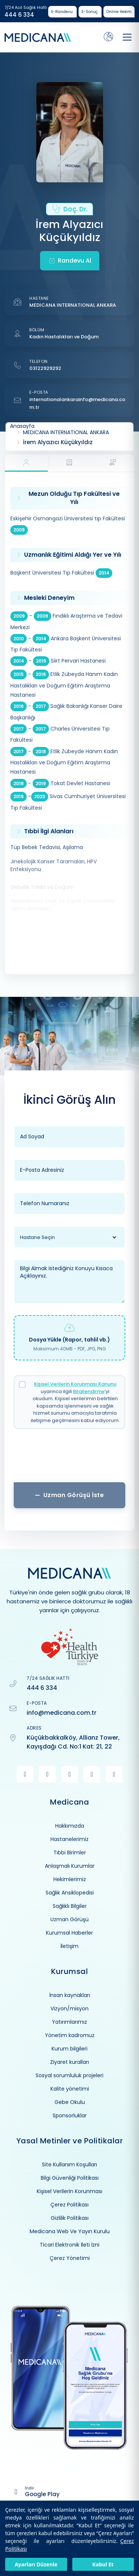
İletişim (69, 1946)
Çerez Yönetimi (70, 2258)
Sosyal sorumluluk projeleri (69, 2075)
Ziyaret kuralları (69, 2062)
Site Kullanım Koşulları (69, 2164)
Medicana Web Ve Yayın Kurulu (70, 2231)
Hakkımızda (69, 1825)
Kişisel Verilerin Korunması (69, 2191)
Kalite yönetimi (69, 2088)
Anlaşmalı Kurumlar (70, 1866)
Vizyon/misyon (69, 2008)
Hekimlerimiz (69, 1879)
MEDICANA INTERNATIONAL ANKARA (72, 305)
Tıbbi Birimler (69, 1852)
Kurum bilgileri (69, 2048)
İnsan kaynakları (69, 1995)
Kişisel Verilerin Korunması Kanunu (75, 1384)
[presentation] (69, 1458)
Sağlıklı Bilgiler (70, 1906)
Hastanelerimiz (69, 1839)
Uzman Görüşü (69, 1919)
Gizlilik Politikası (70, 2218)
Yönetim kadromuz (70, 2035)
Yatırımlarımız (69, 2022)
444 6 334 (19, 15)
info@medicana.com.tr (61, 1712)
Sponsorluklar (70, 2115)
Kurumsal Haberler (69, 1932)
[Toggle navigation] (127, 37)
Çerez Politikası (69, 2204)
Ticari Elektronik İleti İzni (69, 2244)
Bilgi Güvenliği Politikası (70, 2178)
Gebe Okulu (69, 2102)
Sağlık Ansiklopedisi (70, 1892)
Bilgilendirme (89, 1391)
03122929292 (45, 368)
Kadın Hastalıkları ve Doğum (64, 336)
